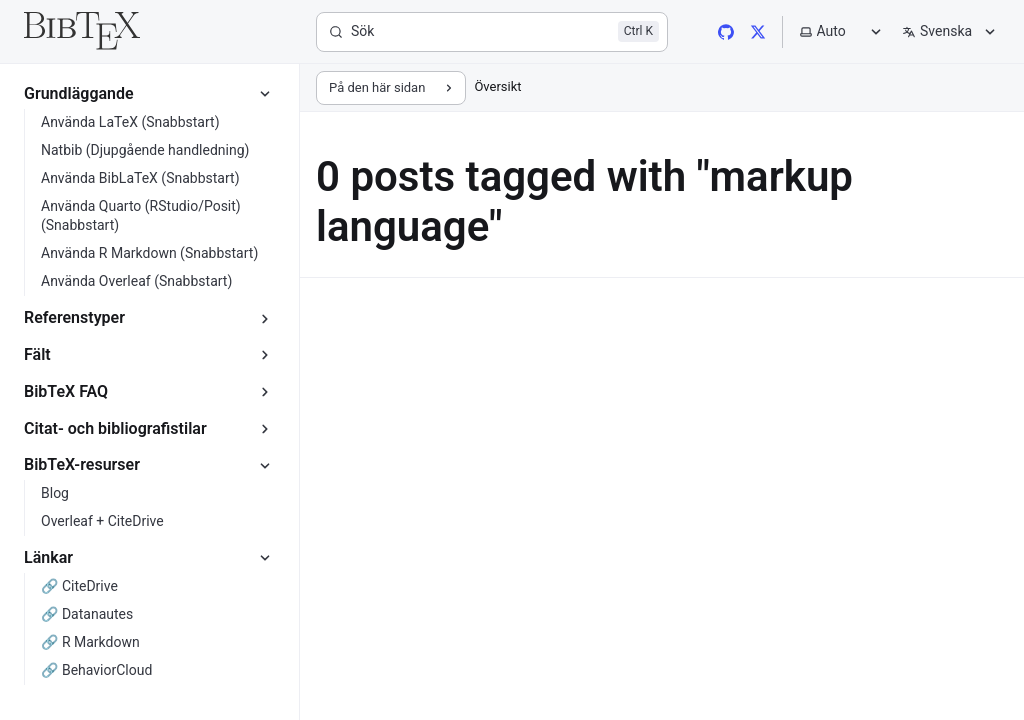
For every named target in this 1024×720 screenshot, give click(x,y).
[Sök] (492, 32)
